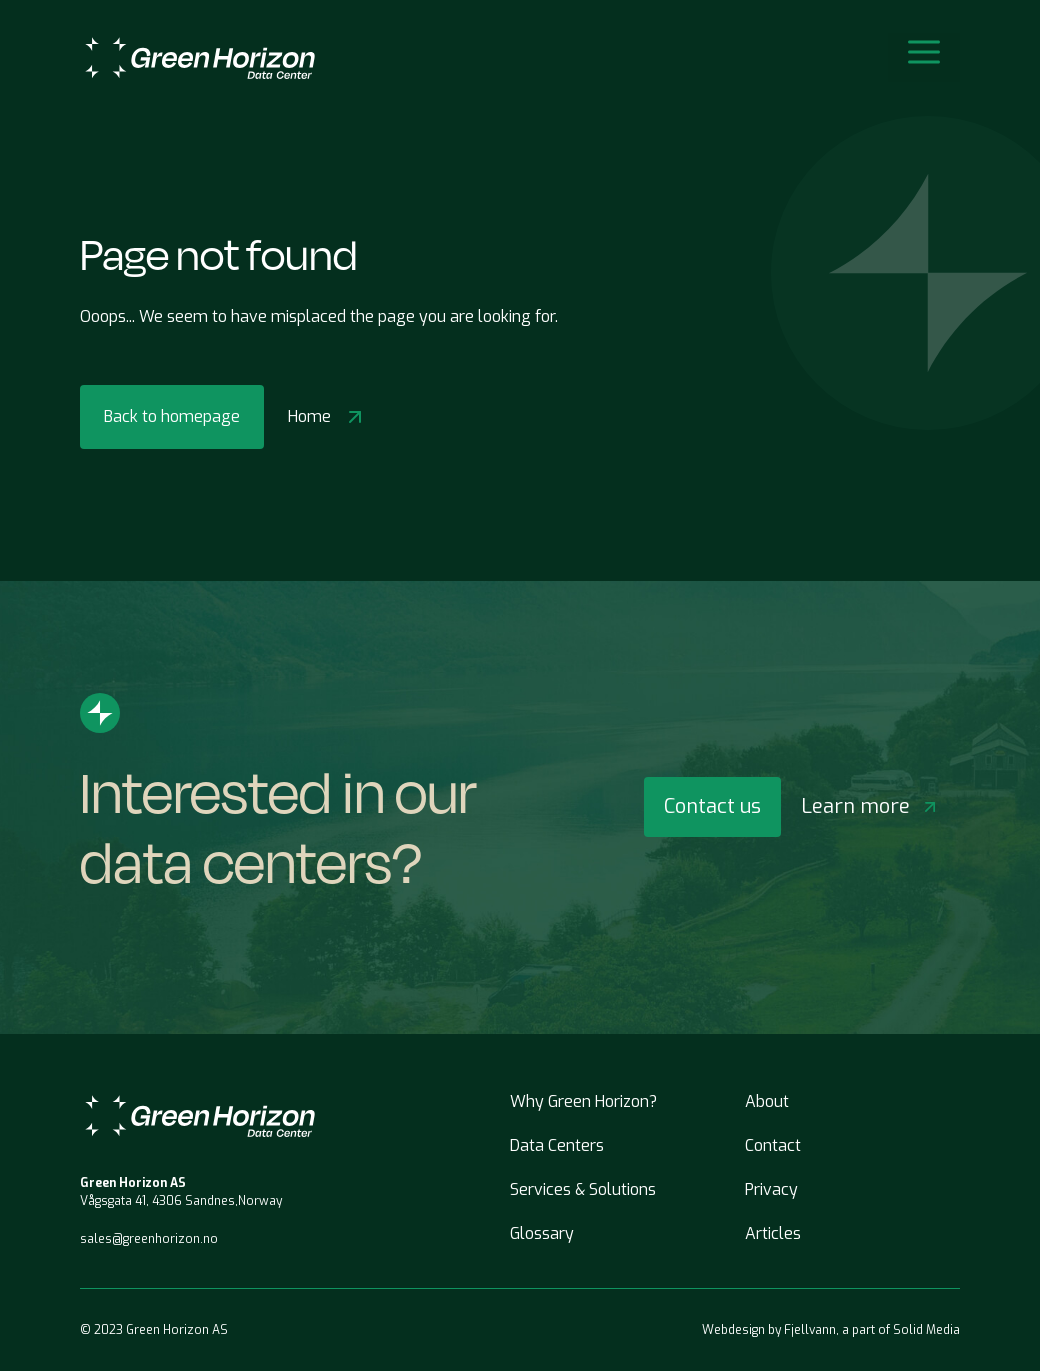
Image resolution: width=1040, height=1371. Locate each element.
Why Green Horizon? (583, 1101)
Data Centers (557, 1145)
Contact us (712, 806)
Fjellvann (810, 1330)
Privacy (771, 1189)
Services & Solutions (583, 1189)
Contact (773, 1145)
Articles (773, 1233)
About (767, 1101)
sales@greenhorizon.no (149, 1239)
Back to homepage (172, 416)
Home (327, 417)
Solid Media (926, 1330)
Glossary (542, 1233)
